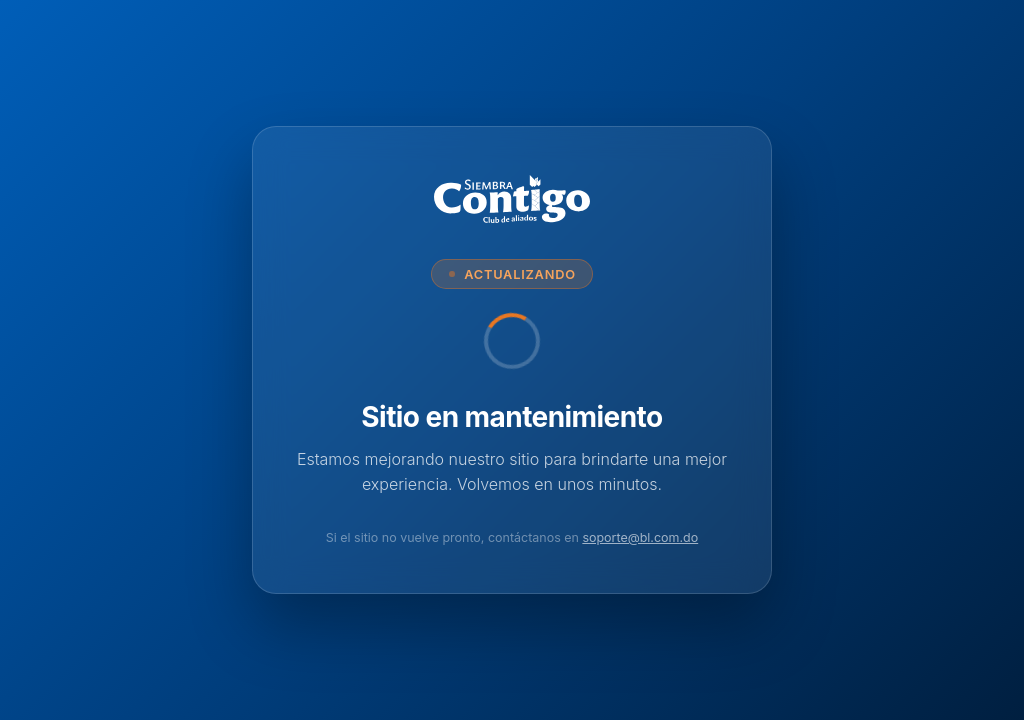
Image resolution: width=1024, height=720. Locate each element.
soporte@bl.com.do (640, 537)
